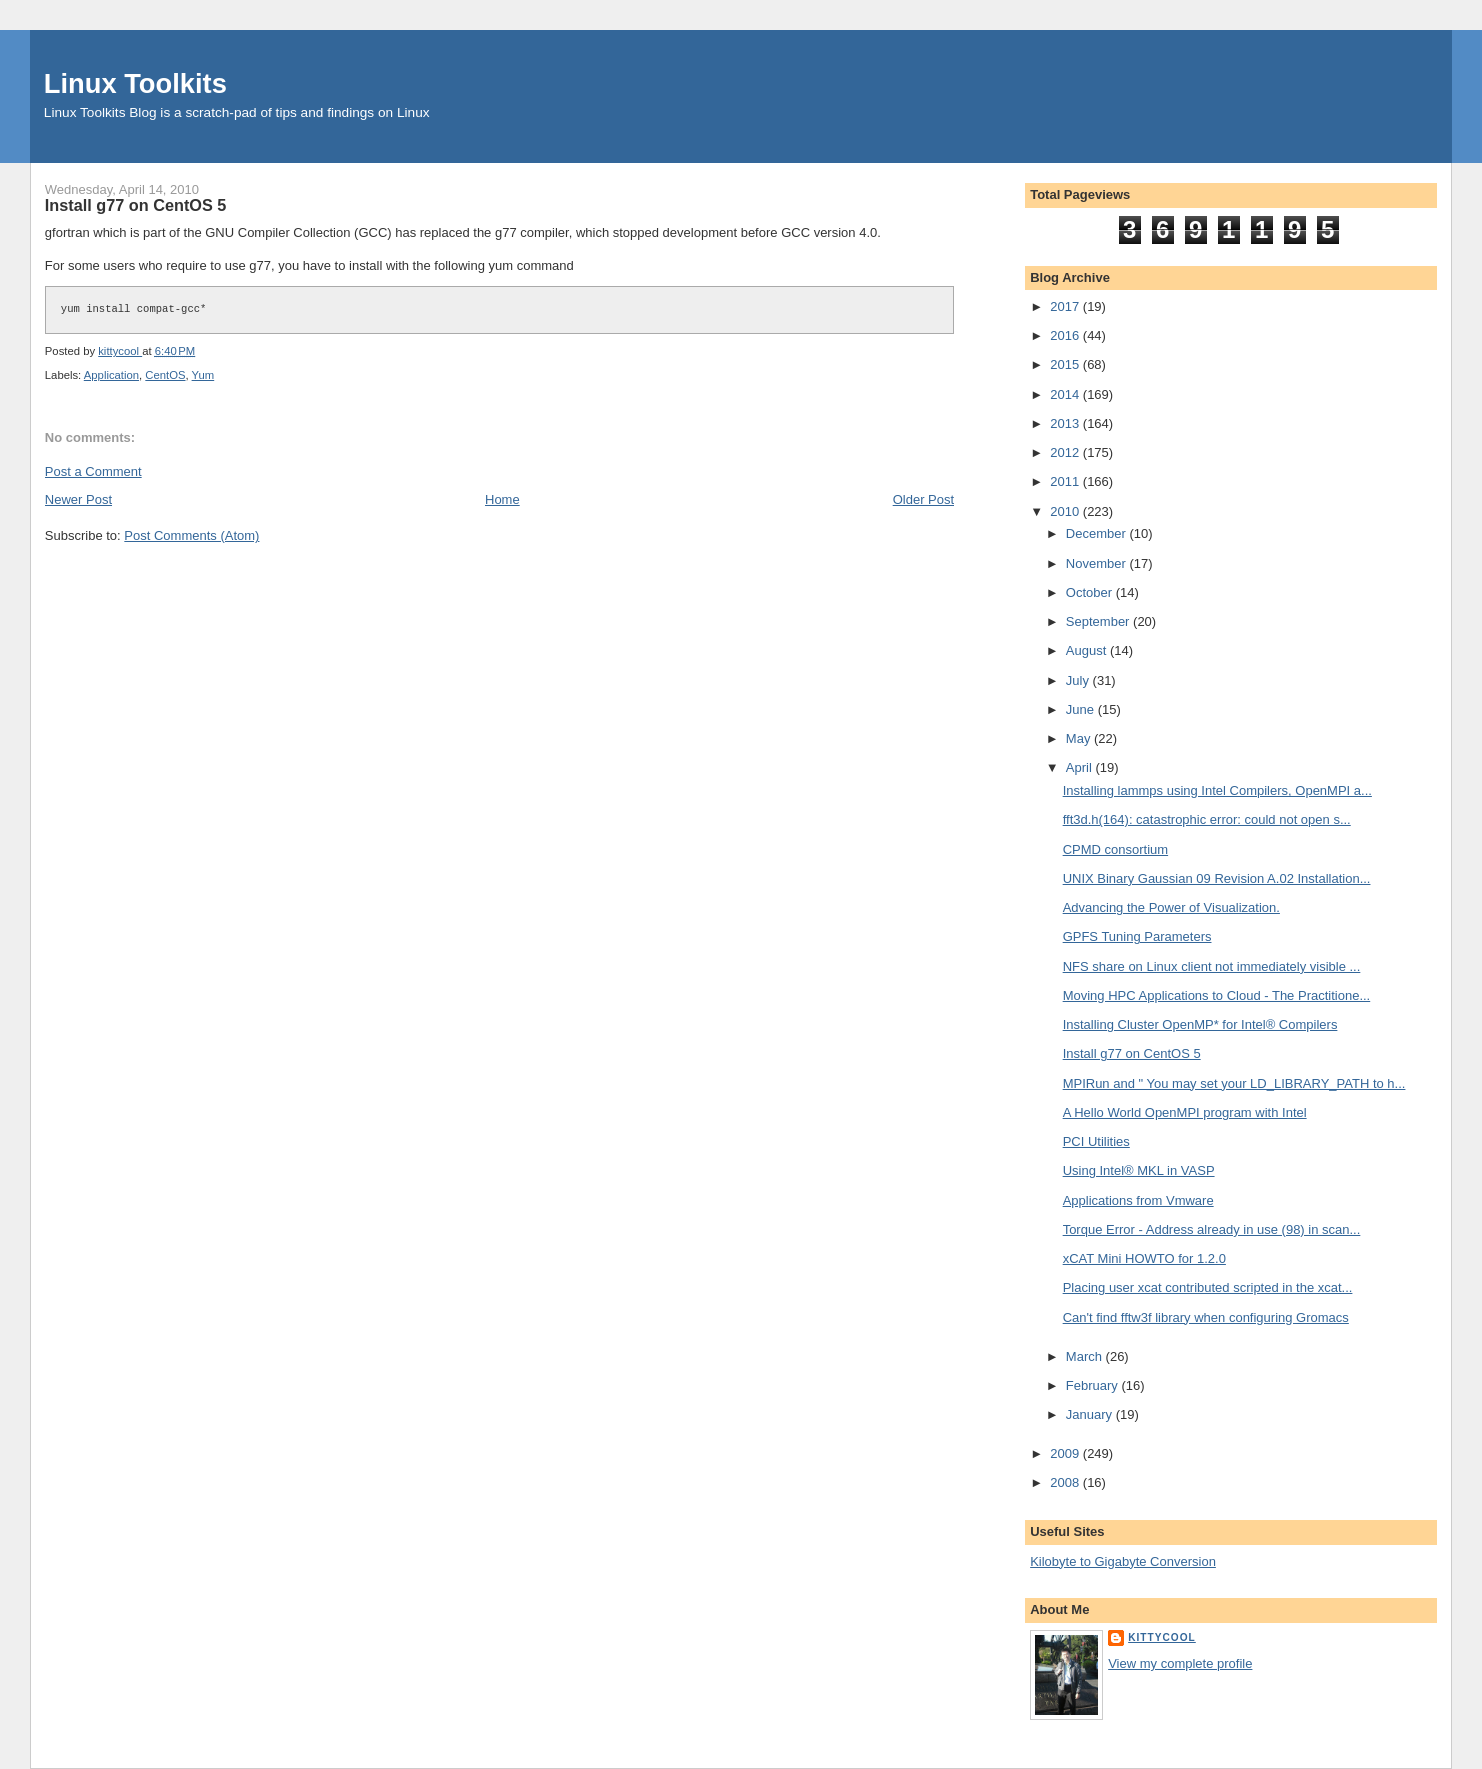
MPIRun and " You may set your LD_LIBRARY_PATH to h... (1234, 1083)
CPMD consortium (1115, 849)
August (1088, 650)
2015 (1066, 364)
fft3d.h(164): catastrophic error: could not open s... (1207, 819)
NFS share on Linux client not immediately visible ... (1212, 966)
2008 (1066, 1482)
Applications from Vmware (1138, 1200)
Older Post (923, 499)
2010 (1066, 511)
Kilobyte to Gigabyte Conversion (1123, 1561)
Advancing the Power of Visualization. (1171, 907)
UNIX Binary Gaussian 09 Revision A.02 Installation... (1217, 878)
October (1091, 592)
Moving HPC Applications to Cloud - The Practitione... (1217, 995)
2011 (1066, 481)
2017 (1066, 306)
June (1082, 709)
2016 (1066, 335)
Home (502, 499)
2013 (1066, 423)
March (1086, 1356)
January (1091, 1414)
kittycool (1162, 1637)
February (1094, 1385)
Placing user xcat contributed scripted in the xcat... (1208, 1287)
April (1081, 767)
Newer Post (78, 499)
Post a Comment (93, 471)
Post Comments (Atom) (191, 535)
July (1079, 680)
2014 (1066, 394)
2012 (1066, 452)
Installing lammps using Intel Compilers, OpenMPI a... (1217, 790)
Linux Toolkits (135, 83)
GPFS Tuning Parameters (1137, 936)
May (1080, 738)
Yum (203, 375)
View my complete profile (1180, 1663)
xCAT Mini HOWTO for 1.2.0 (1144, 1258)
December (1098, 533)
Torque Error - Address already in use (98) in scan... (1212, 1229)
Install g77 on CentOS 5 (1132, 1053)
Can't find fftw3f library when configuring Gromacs (1206, 1317)
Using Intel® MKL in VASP (1139, 1170)
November (1098, 563)
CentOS (165, 375)
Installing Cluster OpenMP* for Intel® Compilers (1200, 1024)
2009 (1066, 1453)
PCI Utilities (1096, 1141)
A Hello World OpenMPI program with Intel (1185, 1112)
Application (111, 375)
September (1099, 621)
